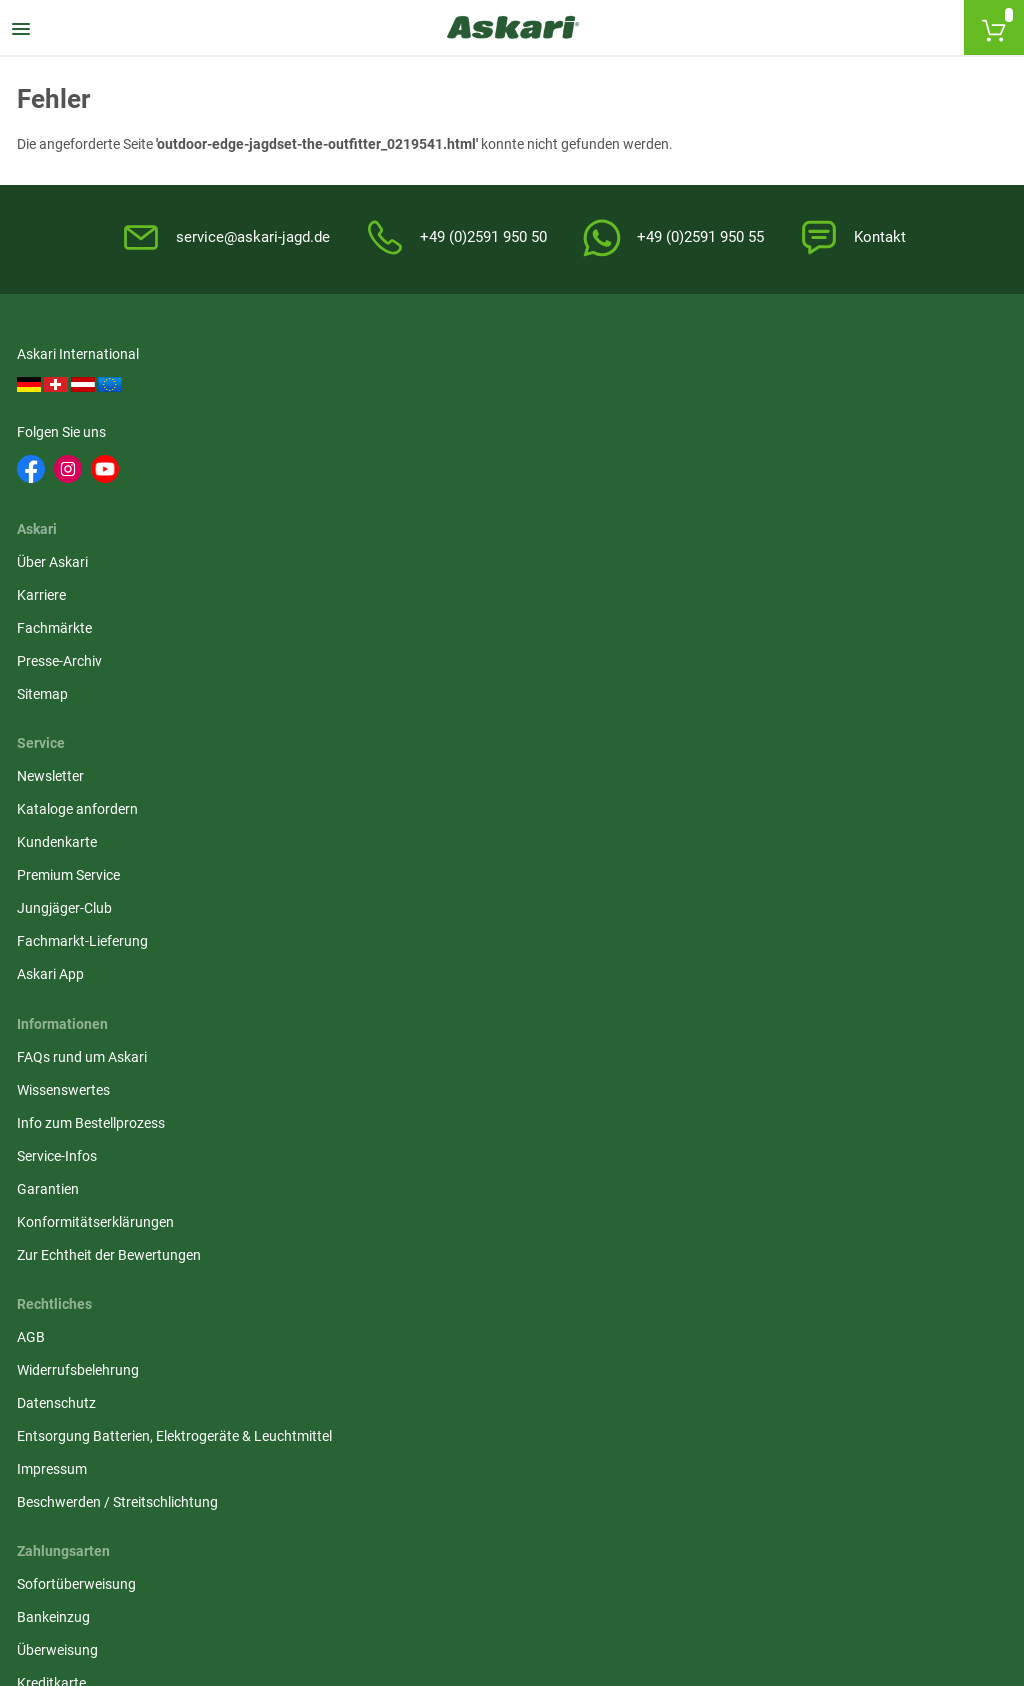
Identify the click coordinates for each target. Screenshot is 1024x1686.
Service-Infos (60, 759)
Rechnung (723, 825)
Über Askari (391, 384)
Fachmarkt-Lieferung (757, 549)
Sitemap (381, 516)
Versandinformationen (249, 1577)
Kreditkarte (726, 759)
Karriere (380, 417)
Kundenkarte (732, 450)
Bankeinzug (728, 693)
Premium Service (743, 483)
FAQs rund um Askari (85, 660)
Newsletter (725, 384)
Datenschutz (395, 726)
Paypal (713, 792)
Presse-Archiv (398, 483)
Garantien (51, 792)
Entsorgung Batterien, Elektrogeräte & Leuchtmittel (473, 769)
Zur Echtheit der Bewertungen (112, 858)
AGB (370, 660)
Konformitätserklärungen (98, 825)
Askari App (725, 582)
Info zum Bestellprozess (94, 726)
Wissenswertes (66, 693)
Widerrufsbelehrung (417, 693)
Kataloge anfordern (752, 417)
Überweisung (732, 726)
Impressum (391, 813)
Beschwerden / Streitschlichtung (456, 846)
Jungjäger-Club (739, 516)
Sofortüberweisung (751, 660)
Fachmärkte (393, 450)
